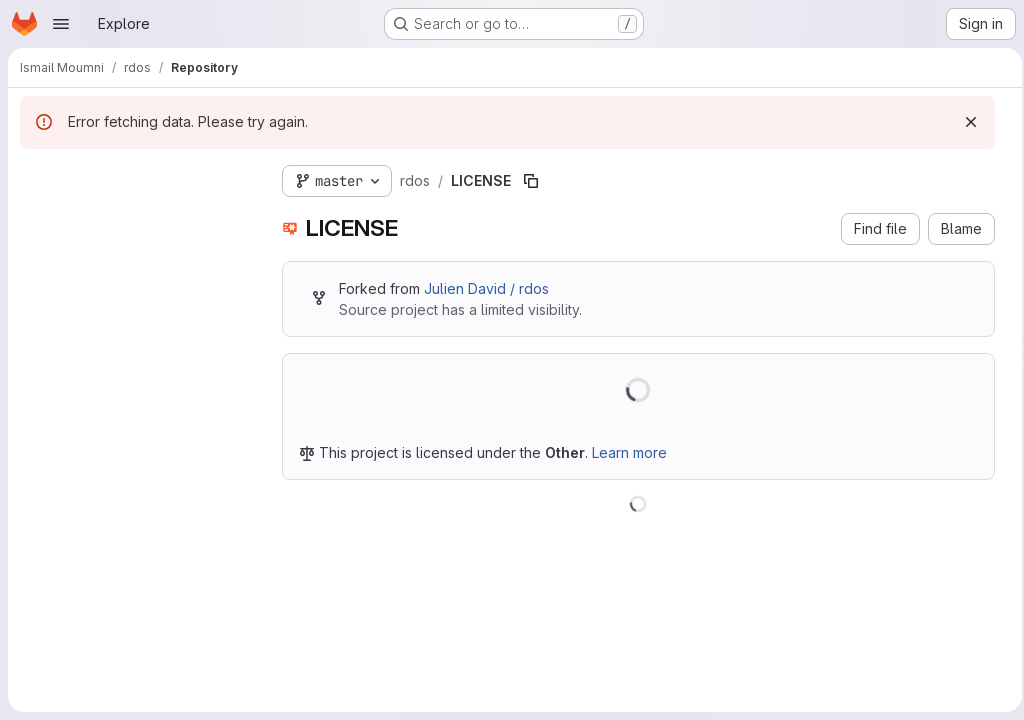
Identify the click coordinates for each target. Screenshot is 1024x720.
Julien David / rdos (486, 288)
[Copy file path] (531, 181)
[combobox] (135, 216)
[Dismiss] (965, 122)
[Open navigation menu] (61, 24)
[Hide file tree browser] (36, 177)
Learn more (629, 452)
